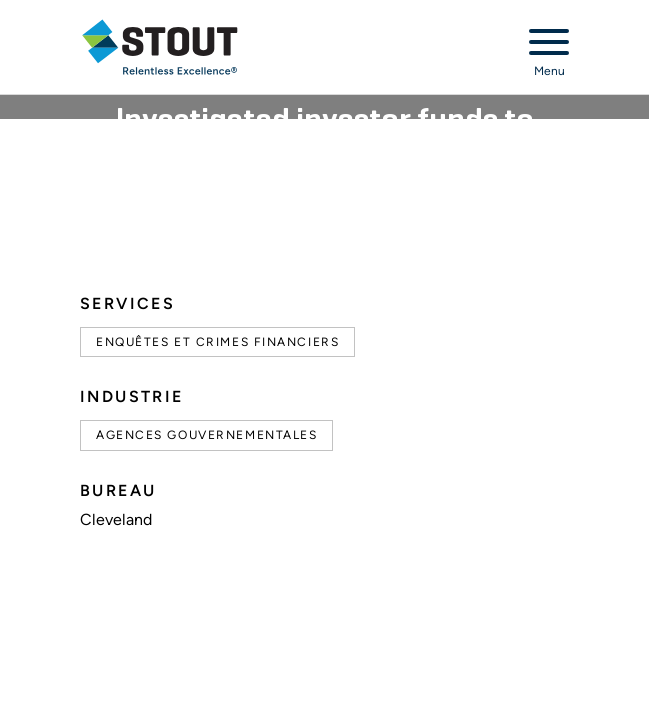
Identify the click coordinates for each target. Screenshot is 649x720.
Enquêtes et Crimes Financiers (217, 342)
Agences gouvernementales (206, 435)
